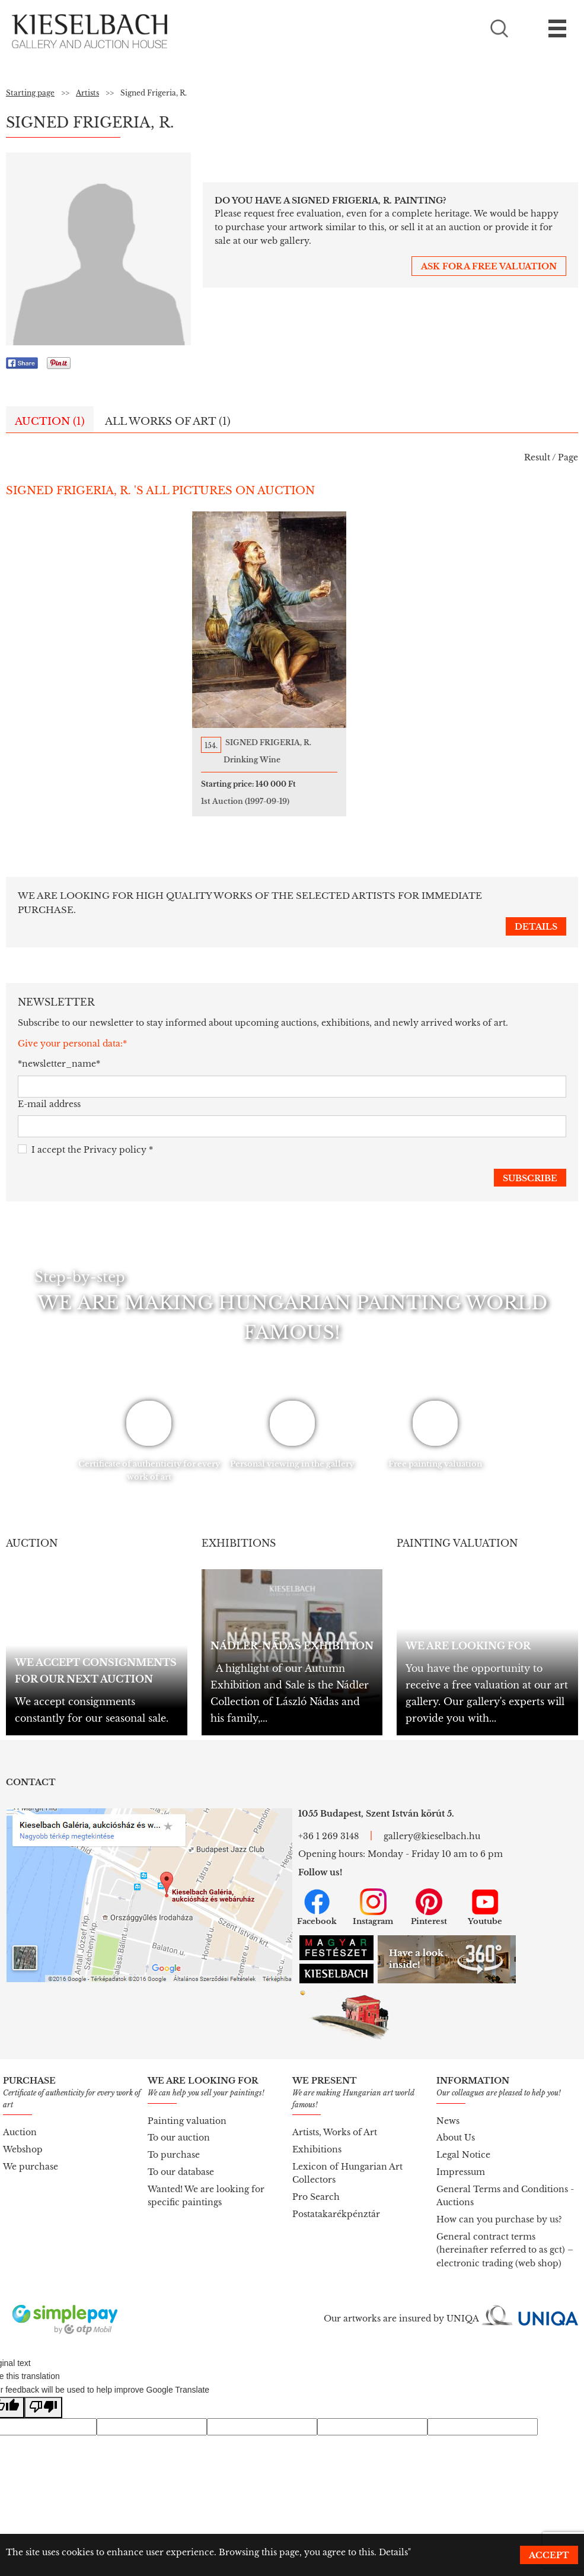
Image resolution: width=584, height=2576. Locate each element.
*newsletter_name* (59, 1050)
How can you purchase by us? (499, 2206)
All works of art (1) (168, 421)
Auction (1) (50, 421)
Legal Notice (463, 2141)
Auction (20, 2119)
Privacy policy (115, 1136)
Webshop (23, 2136)
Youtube (485, 1894)
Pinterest (429, 1894)
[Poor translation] (43, 2395)
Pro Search (316, 2184)
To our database (181, 2159)
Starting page (30, 92)
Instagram (373, 1894)
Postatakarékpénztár (336, 2201)
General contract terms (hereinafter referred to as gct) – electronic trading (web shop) (504, 2237)
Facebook (317, 1894)
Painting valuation (187, 2108)
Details (393, 2552)
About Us (455, 2124)
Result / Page (551, 457)
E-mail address (49, 1091)
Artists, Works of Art (334, 2119)
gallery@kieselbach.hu (432, 1823)
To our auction (179, 2124)
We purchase (30, 2153)
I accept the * (85, 1137)
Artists (87, 92)
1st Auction (268, 801)
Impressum (460, 2159)
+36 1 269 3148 (328, 1823)
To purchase (174, 2141)
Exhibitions (317, 2136)
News (447, 2108)
